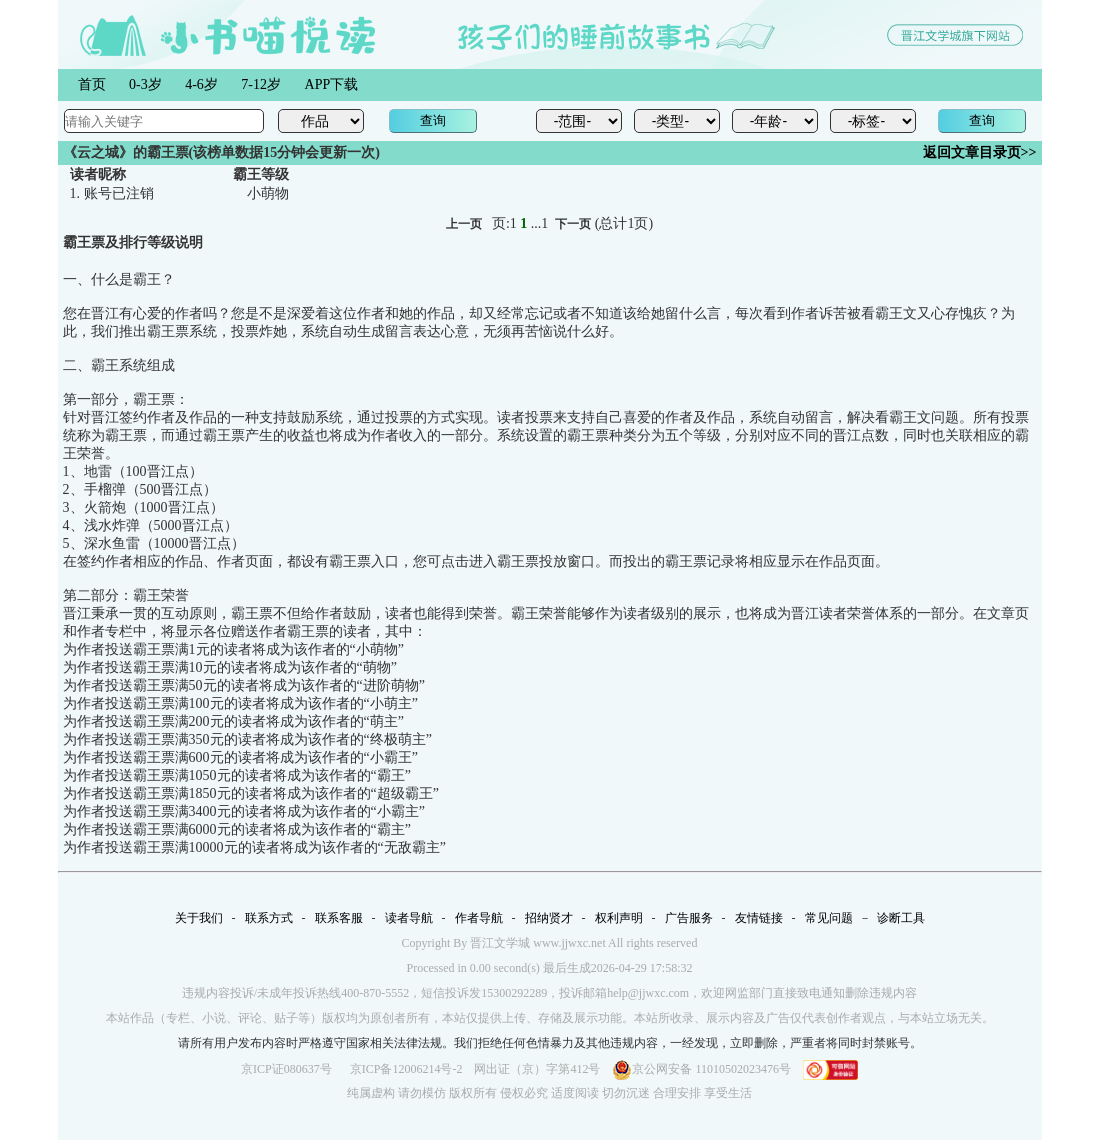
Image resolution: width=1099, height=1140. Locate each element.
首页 (92, 84)
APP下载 (332, 84)
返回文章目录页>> (980, 152)
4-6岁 (201, 84)
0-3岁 (145, 84)
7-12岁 (261, 84)
